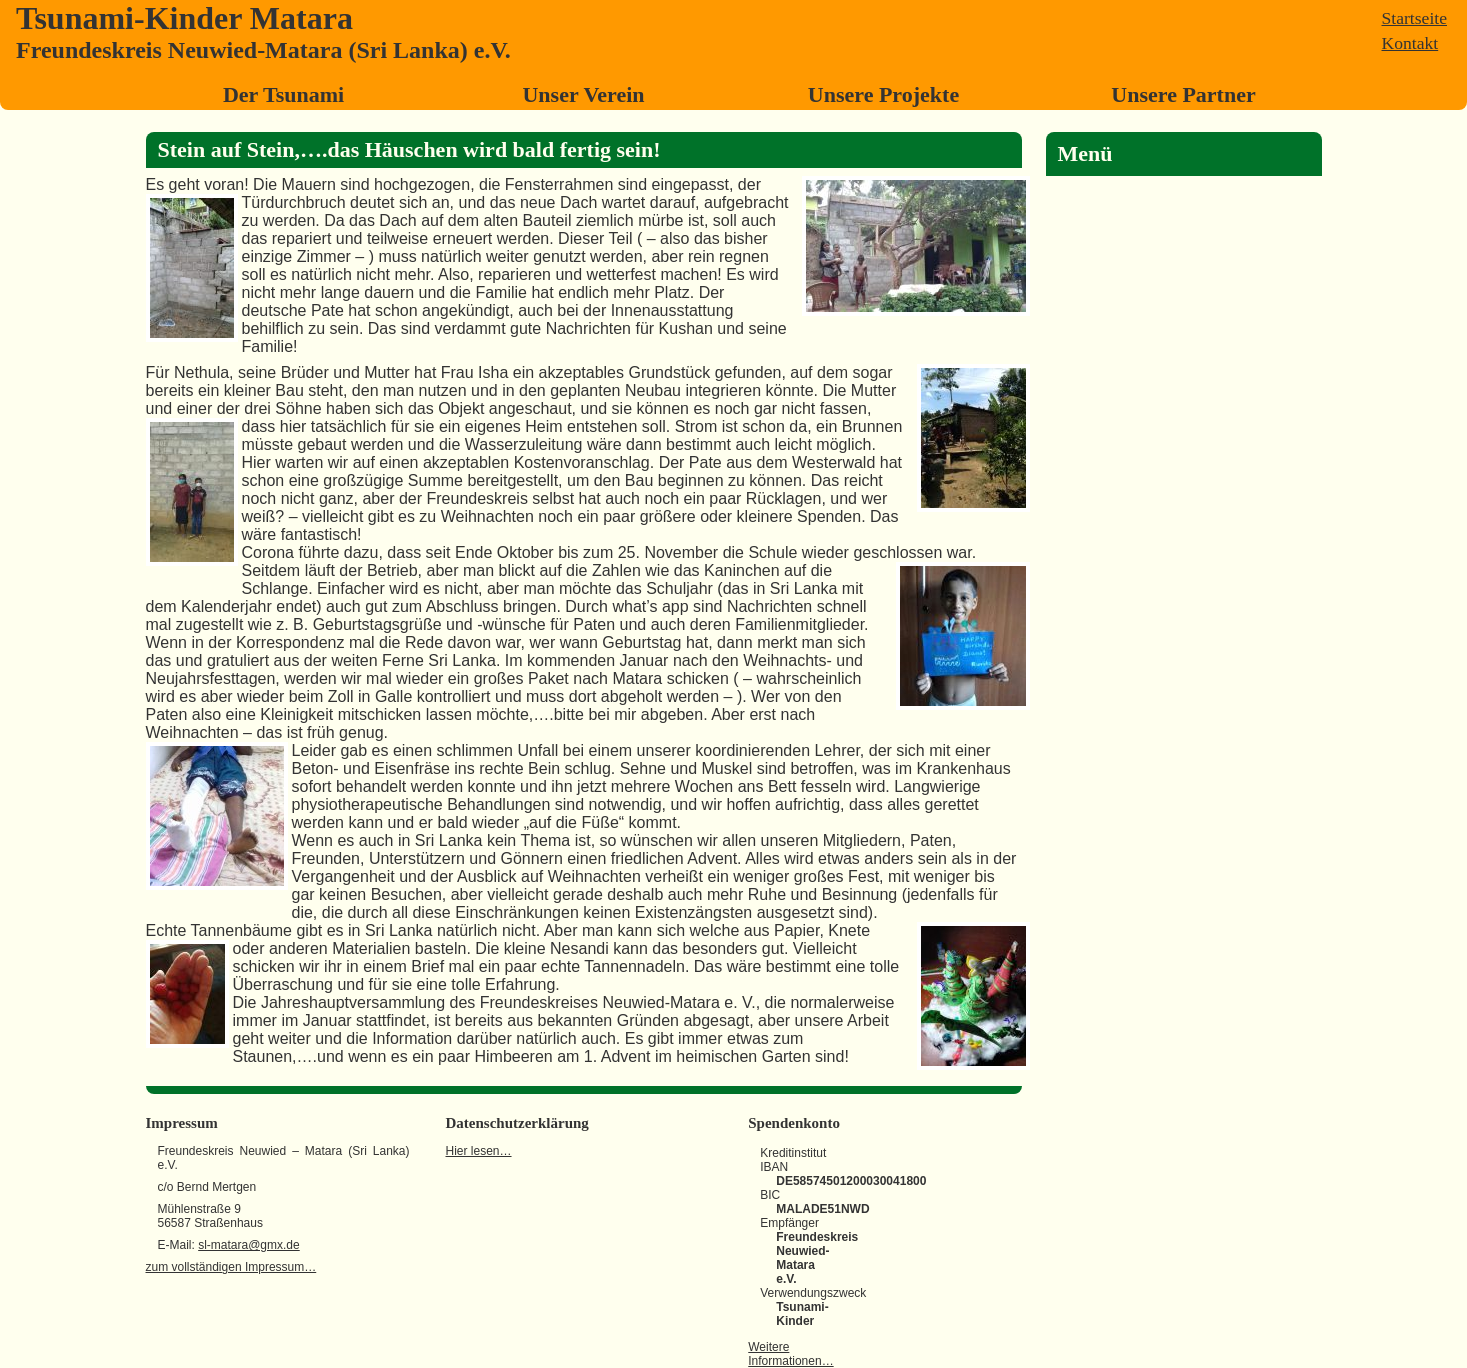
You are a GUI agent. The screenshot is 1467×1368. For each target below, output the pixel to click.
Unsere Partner (1183, 94)
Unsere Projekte (883, 94)
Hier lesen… (479, 1151)
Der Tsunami (283, 94)
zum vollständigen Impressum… (231, 1267)
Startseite (1414, 18)
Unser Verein (583, 94)
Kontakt (1410, 43)
